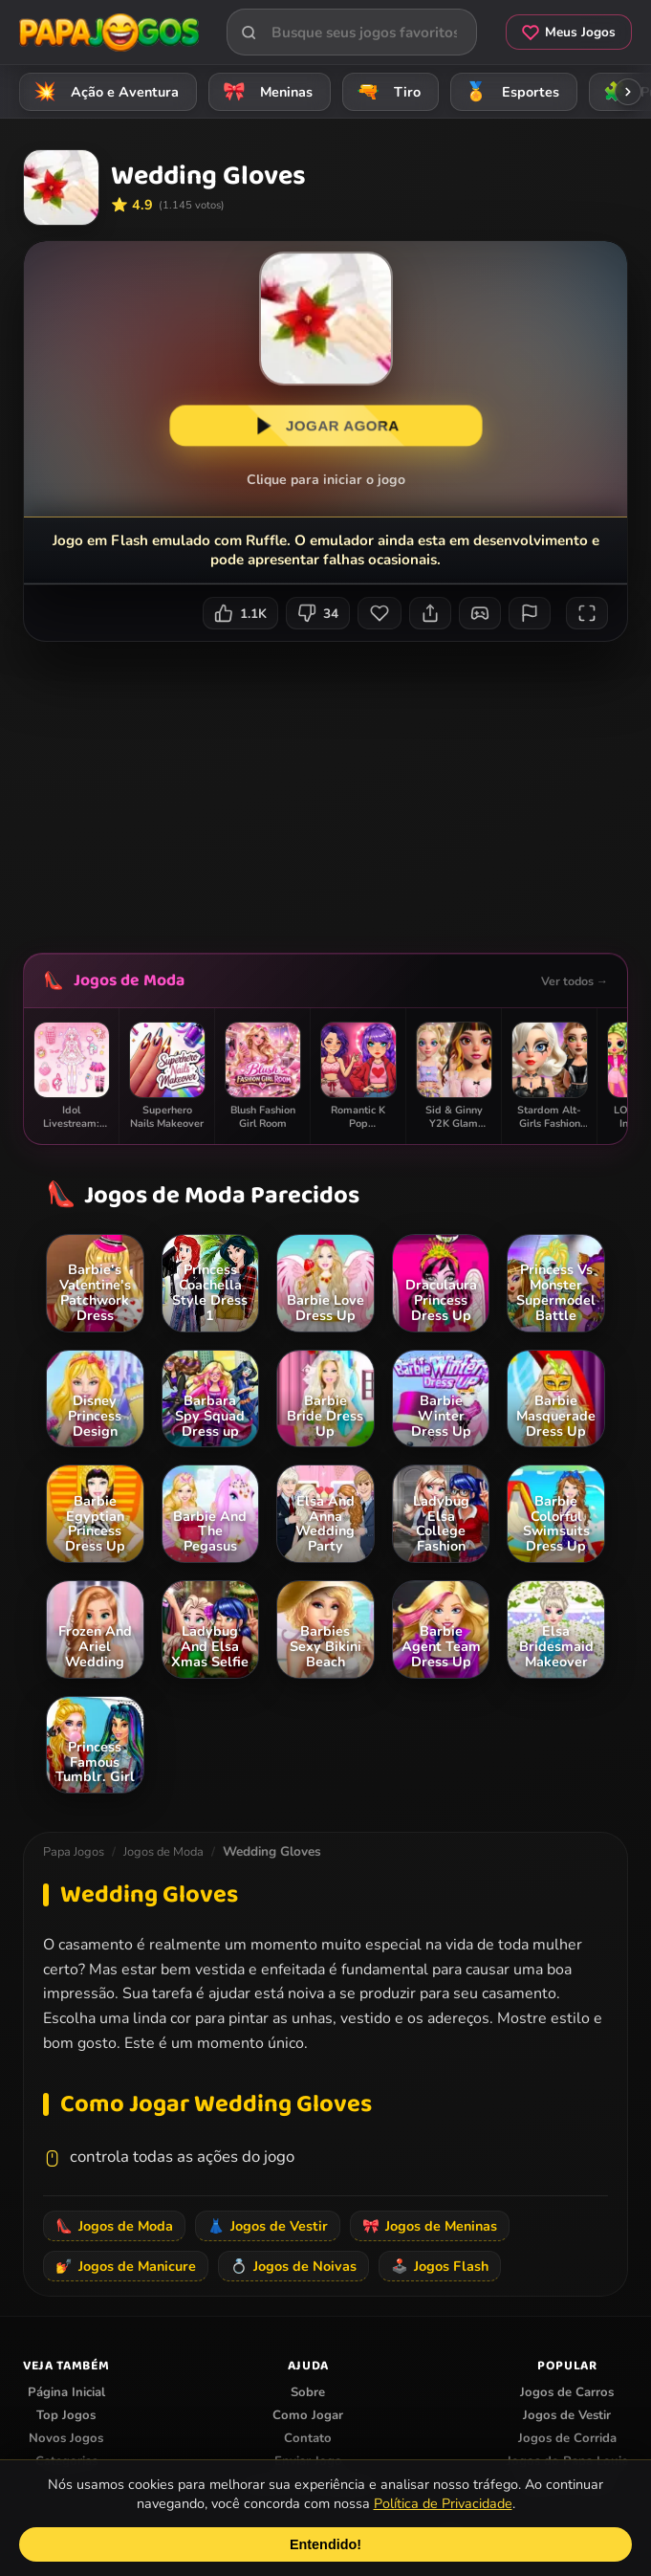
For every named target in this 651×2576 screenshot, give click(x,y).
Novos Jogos (66, 2438)
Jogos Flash (439, 2266)
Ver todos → (574, 981)
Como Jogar (307, 2415)
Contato (308, 2438)
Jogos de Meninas (429, 2225)
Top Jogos (66, 2415)
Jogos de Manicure (125, 2266)
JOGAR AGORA (325, 426)
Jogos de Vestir (267, 2225)
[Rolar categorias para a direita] (628, 91)
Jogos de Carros (567, 2392)
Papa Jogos (73, 1851)
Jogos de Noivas (293, 2266)
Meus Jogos (569, 32)
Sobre (308, 2392)
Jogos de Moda (129, 980)
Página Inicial (66, 2392)
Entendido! (325, 2544)
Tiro (386, 91)
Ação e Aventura (103, 91)
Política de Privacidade (443, 2503)
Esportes (509, 91)
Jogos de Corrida (567, 2438)
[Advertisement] (337, 790)
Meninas (265, 91)
